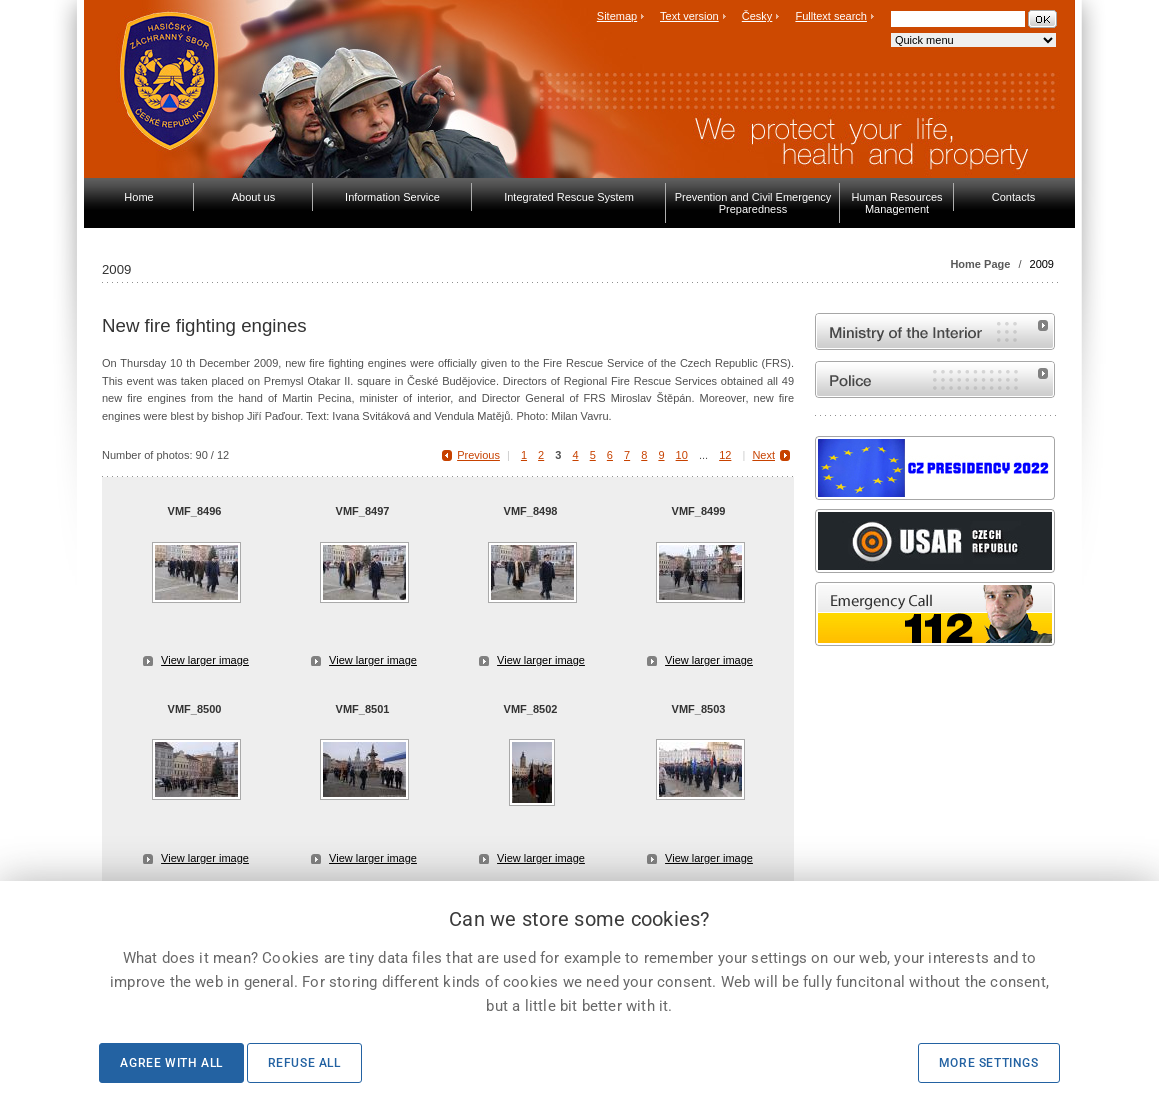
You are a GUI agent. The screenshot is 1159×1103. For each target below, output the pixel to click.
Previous (478, 455)
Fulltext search (831, 16)
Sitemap (617, 16)
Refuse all (304, 1063)
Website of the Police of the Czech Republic (935, 379)
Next (763, 455)
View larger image (205, 660)
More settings (989, 1063)
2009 (1042, 264)
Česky (757, 16)
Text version (689, 16)
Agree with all (171, 1063)
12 (725, 455)
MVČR (935, 331)
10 (682, 455)
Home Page (980, 264)
